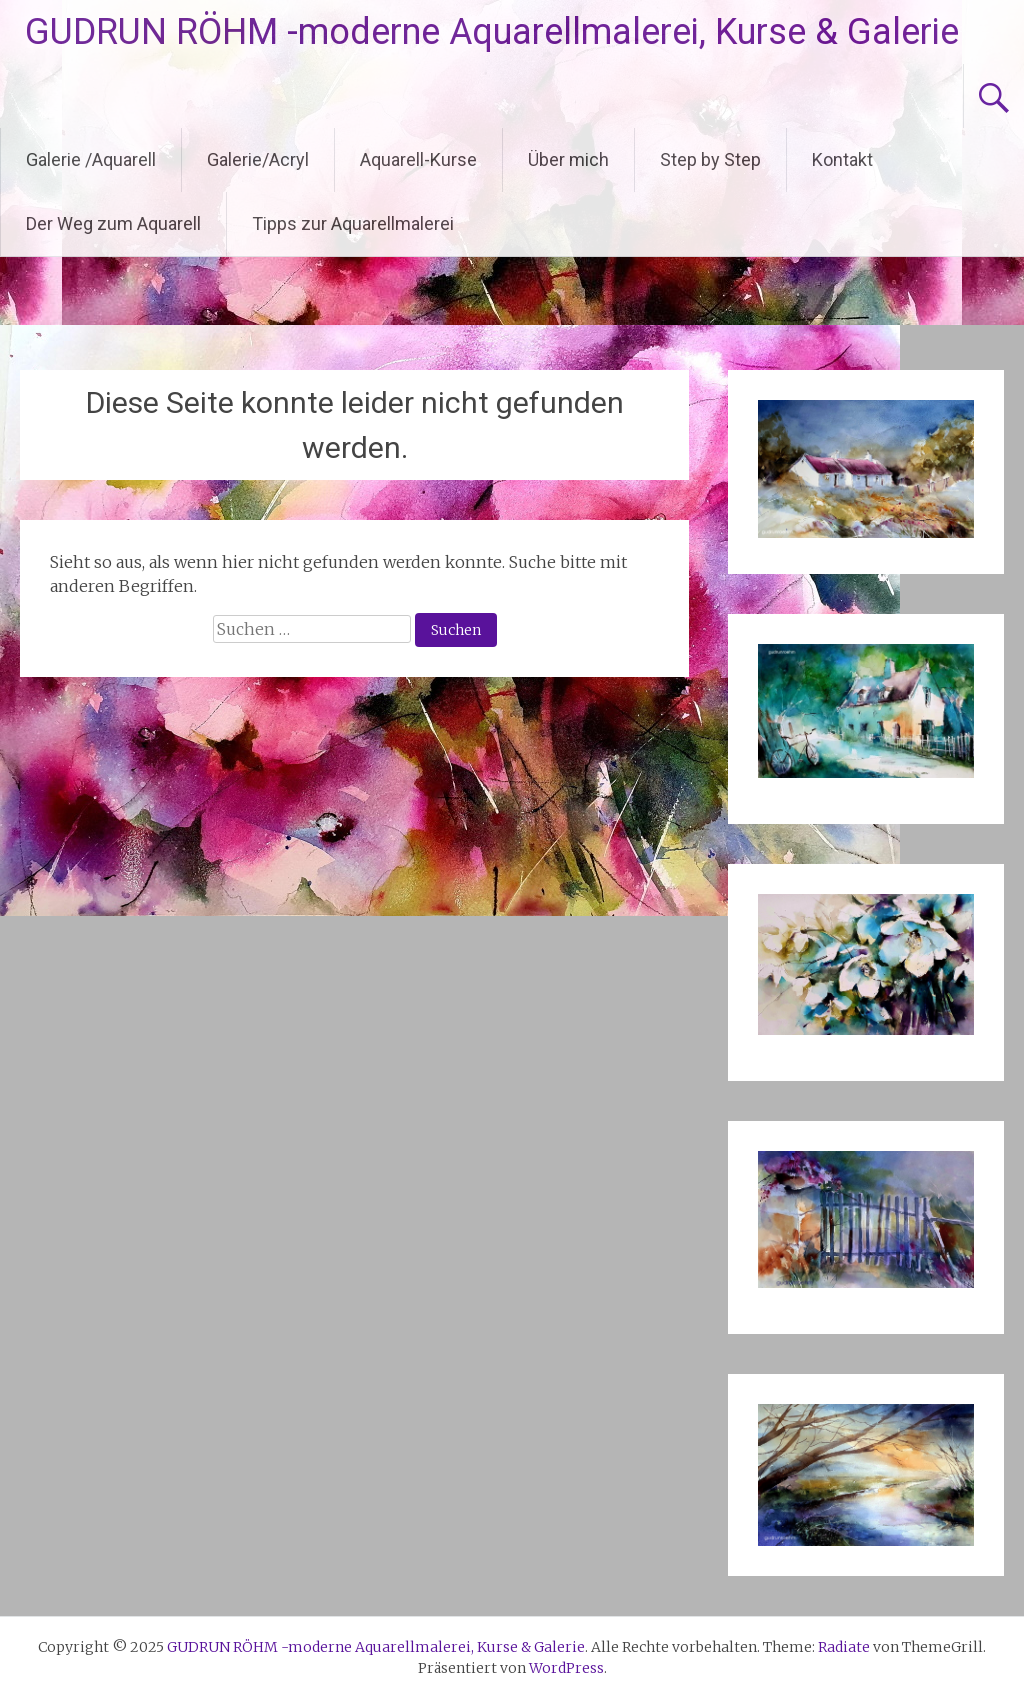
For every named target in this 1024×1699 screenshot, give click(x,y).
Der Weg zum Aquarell (113, 223)
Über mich (568, 159)
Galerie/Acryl (258, 159)
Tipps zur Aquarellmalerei (353, 223)
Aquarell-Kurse (418, 159)
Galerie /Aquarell (91, 159)
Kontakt (842, 159)
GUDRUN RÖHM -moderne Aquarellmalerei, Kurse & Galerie (492, 32)
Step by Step (710, 159)
